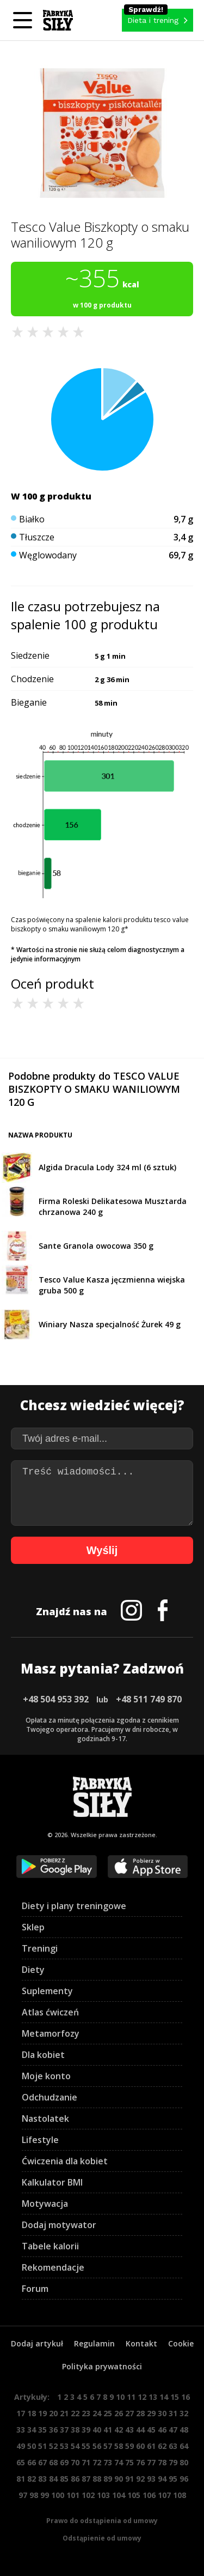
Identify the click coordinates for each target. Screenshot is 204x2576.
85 (64, 2478)
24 (96, 2413)
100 (57, 2495)
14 (163, 2397)
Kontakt (141, 2343)
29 (151, 2413)
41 (107, 2429)
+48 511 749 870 (149, 1699)
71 (86, 2462)
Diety (33, 1970)
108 (179, 2495)
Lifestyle (40, 2140)
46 (162, 2429)
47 (173, 2429)
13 (153, 2397)
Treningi (40, 1948)
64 (184, 2446)
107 (164, 2495)
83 (42, 2478)
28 (140, 2413)
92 (140, 2478)
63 (173, 2446)
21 (64, 2413)
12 (142, 2397)
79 (173, 2462)
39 (86, 2429)
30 (162, 2413)
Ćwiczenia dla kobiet (65, 2161)
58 (118, 2446)
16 (185, 2397)
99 (44, 2495)
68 (53, 2462)
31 (173, 2413)
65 (20, 2462)
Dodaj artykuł (37, 2343)
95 (173, 2478)
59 (129, 2446)
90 (118, 2478)
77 (151, 2462)
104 (118, 2495)
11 (131, 2397)
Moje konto (46, 2076)
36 (53, 2429)
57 (107, 2446)
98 (33, 2495)
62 (162, 2446)
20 (53, 2413)
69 (64, 2462)
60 (140, 2446)
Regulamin (94, 2343)
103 (103, 2495)
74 (118, 2462)
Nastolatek (45, 2118)
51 (42, 2446)
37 (64, 2429)
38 (75, 2429)
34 (31, 2429)
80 (184, 2462)
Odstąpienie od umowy (102, 2538)
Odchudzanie (49, 2097)
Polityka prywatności (102, 2366)
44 (140, 2429)
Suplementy (47, 1991)
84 (53, 2478)
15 (174, 2397)
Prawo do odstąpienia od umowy (102, 2520)
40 (96, 2429)
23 (86, 2413)
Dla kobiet (43, 2055)
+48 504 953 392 (56, 1699)
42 (118, 2429)
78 (162, 2462)
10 (120, 2397)
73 (107, 2462)
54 (75, 2446)
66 (31, 2462)
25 (107, 2413)
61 (151, 2446)
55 (86, 2446)
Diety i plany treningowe (74, 1906)
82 (31, 2478)
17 (20, 2413)
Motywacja (45, 2204)
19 (42, 2413)
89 (107, 2478)
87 (86, 2478)
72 (96, 2462)
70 (75, 2462)
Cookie (181, 2343)
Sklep (33, 1927)
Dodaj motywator (59, 2225)
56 (96, 2446)
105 (133, 2495)
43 (129, 2429)
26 (118, 2413)
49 (20, 2446)
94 (162, 2478)
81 (20, 2478)
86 (75, 2478)
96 (184, 2478)
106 (149, 2495)
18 (31, 2413)
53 (64, 2446)
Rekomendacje (53, 2267)
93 (151, 2478)
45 (151, 2429)
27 (129, 2413)
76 (140, 2462)
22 (75, 2413)
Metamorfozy (50, 2033)
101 (72, 2495)
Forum (35, 2289)
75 (129, 2462)
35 (42, 2429)
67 (42, 2462)
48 (184, 2429)
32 (184, 2413)
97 (22, 2495)
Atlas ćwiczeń (50, 2012)
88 (96, 2478)
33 (20, 2429)
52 (53, 2446)
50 (31, 2446)
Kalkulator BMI (52, 2182)
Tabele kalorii (50, 2246)
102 (88, 2495)
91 (129, 2478)
